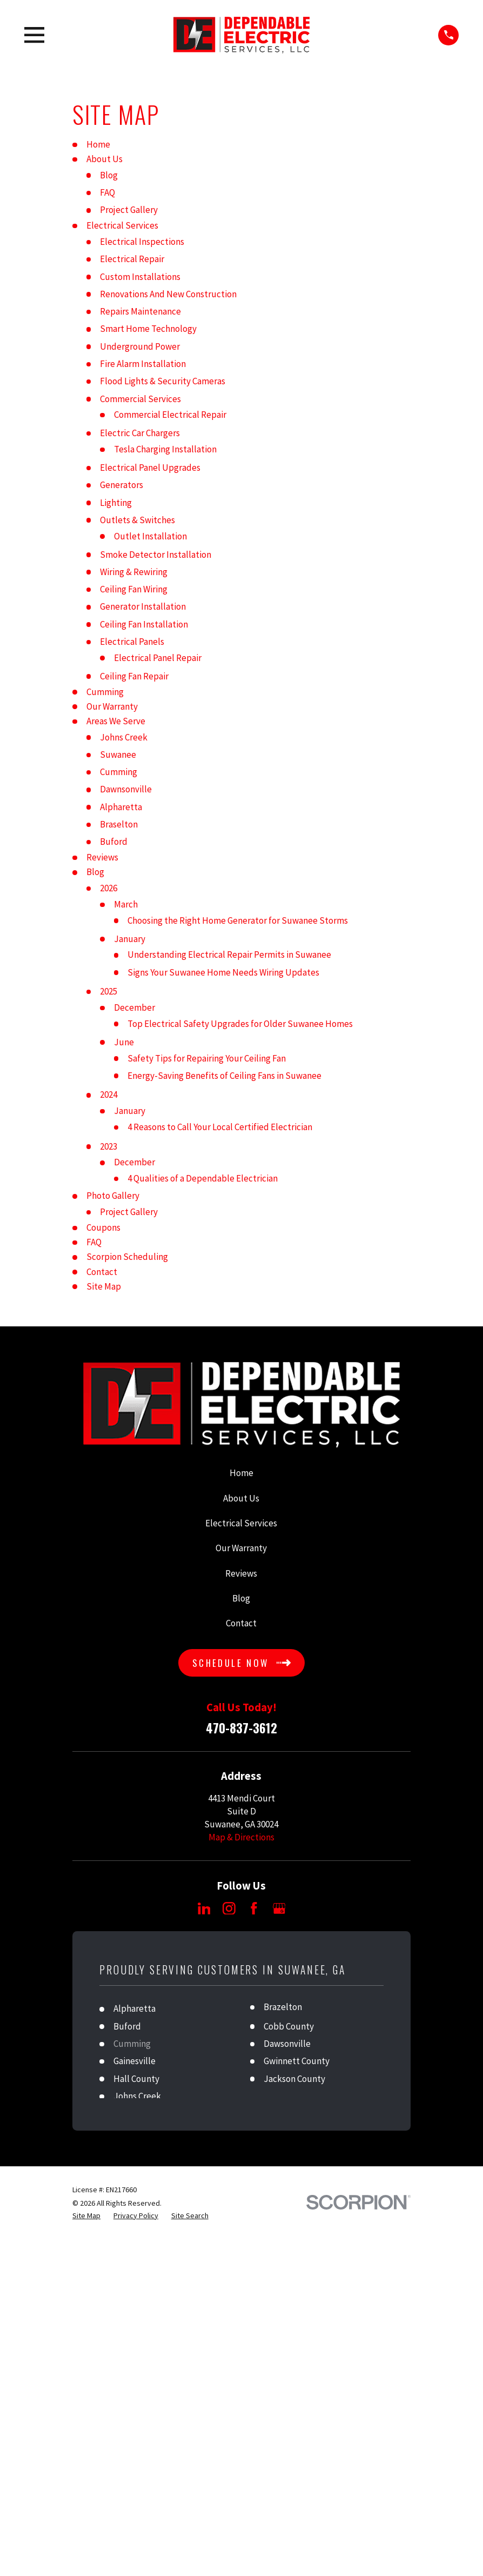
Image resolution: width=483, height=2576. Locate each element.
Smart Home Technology (148, 329)
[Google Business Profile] (279, 1908)
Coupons (103, 1227)
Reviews (102, 857)
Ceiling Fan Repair (134, 676)
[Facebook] (253, 1908)
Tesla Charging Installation (165, 449)
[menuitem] (86, 2216)
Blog (109, 175)
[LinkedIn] (204, 1908)
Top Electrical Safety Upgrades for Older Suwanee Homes (240, 1024)
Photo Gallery (112, 1196)
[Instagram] (229, 1908)
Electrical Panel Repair (158, 658)
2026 (108, 888)
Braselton (119, 824)
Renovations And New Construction (168, 294)
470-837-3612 (241, 1728)
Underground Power (140, 346)
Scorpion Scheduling (127, 1257)
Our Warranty (112, 706)
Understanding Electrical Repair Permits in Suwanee (229, 954)
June (124, 1042)
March (126, 904)
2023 (108, 1146)
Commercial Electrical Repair (170, 415)
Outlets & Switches (137, 520)
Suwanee (118, 754)
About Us (104, 159)
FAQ (107, 192)
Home (98, 144)
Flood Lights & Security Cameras (162, 381)
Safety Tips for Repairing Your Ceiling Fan (207, 1058)
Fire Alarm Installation (143, 364)
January (129, 939)
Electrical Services (122, 225)
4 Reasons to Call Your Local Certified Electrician (220, 1127)
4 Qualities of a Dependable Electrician (203, 1178)
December (134, 1007)
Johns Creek (123, 737)
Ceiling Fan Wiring (133, 589)
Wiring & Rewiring (133, 572)
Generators (121, 485)
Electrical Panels (132, 642)
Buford (114, 841)
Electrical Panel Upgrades (150, 467)
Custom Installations (140, 277)
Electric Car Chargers (140, 433)
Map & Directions (241, 1837)
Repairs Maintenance (140, 311)
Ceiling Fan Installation (144, 624)
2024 (108, 1094)
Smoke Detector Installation (155, 554)
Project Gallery (129, 210)
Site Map (103, 1286)
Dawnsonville (126, 789)
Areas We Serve (115, 721)
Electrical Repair (132, 259)
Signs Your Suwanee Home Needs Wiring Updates (223, 972)
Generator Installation (143, 606)
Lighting (116, 503)
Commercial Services (140, 399)
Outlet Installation (150, 536)
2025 (108, 991)
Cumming (105, 692)
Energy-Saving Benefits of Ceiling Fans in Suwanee (224, 1076)
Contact (101, 1272)
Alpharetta (121, 807)
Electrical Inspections (142, 242)
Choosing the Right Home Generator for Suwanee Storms (238, 920)
